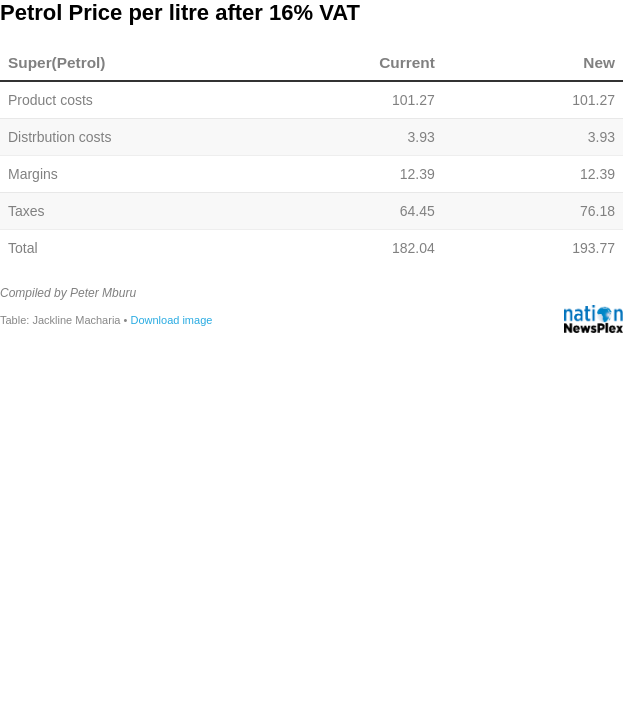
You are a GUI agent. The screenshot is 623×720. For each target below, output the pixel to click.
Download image (171, 320)
